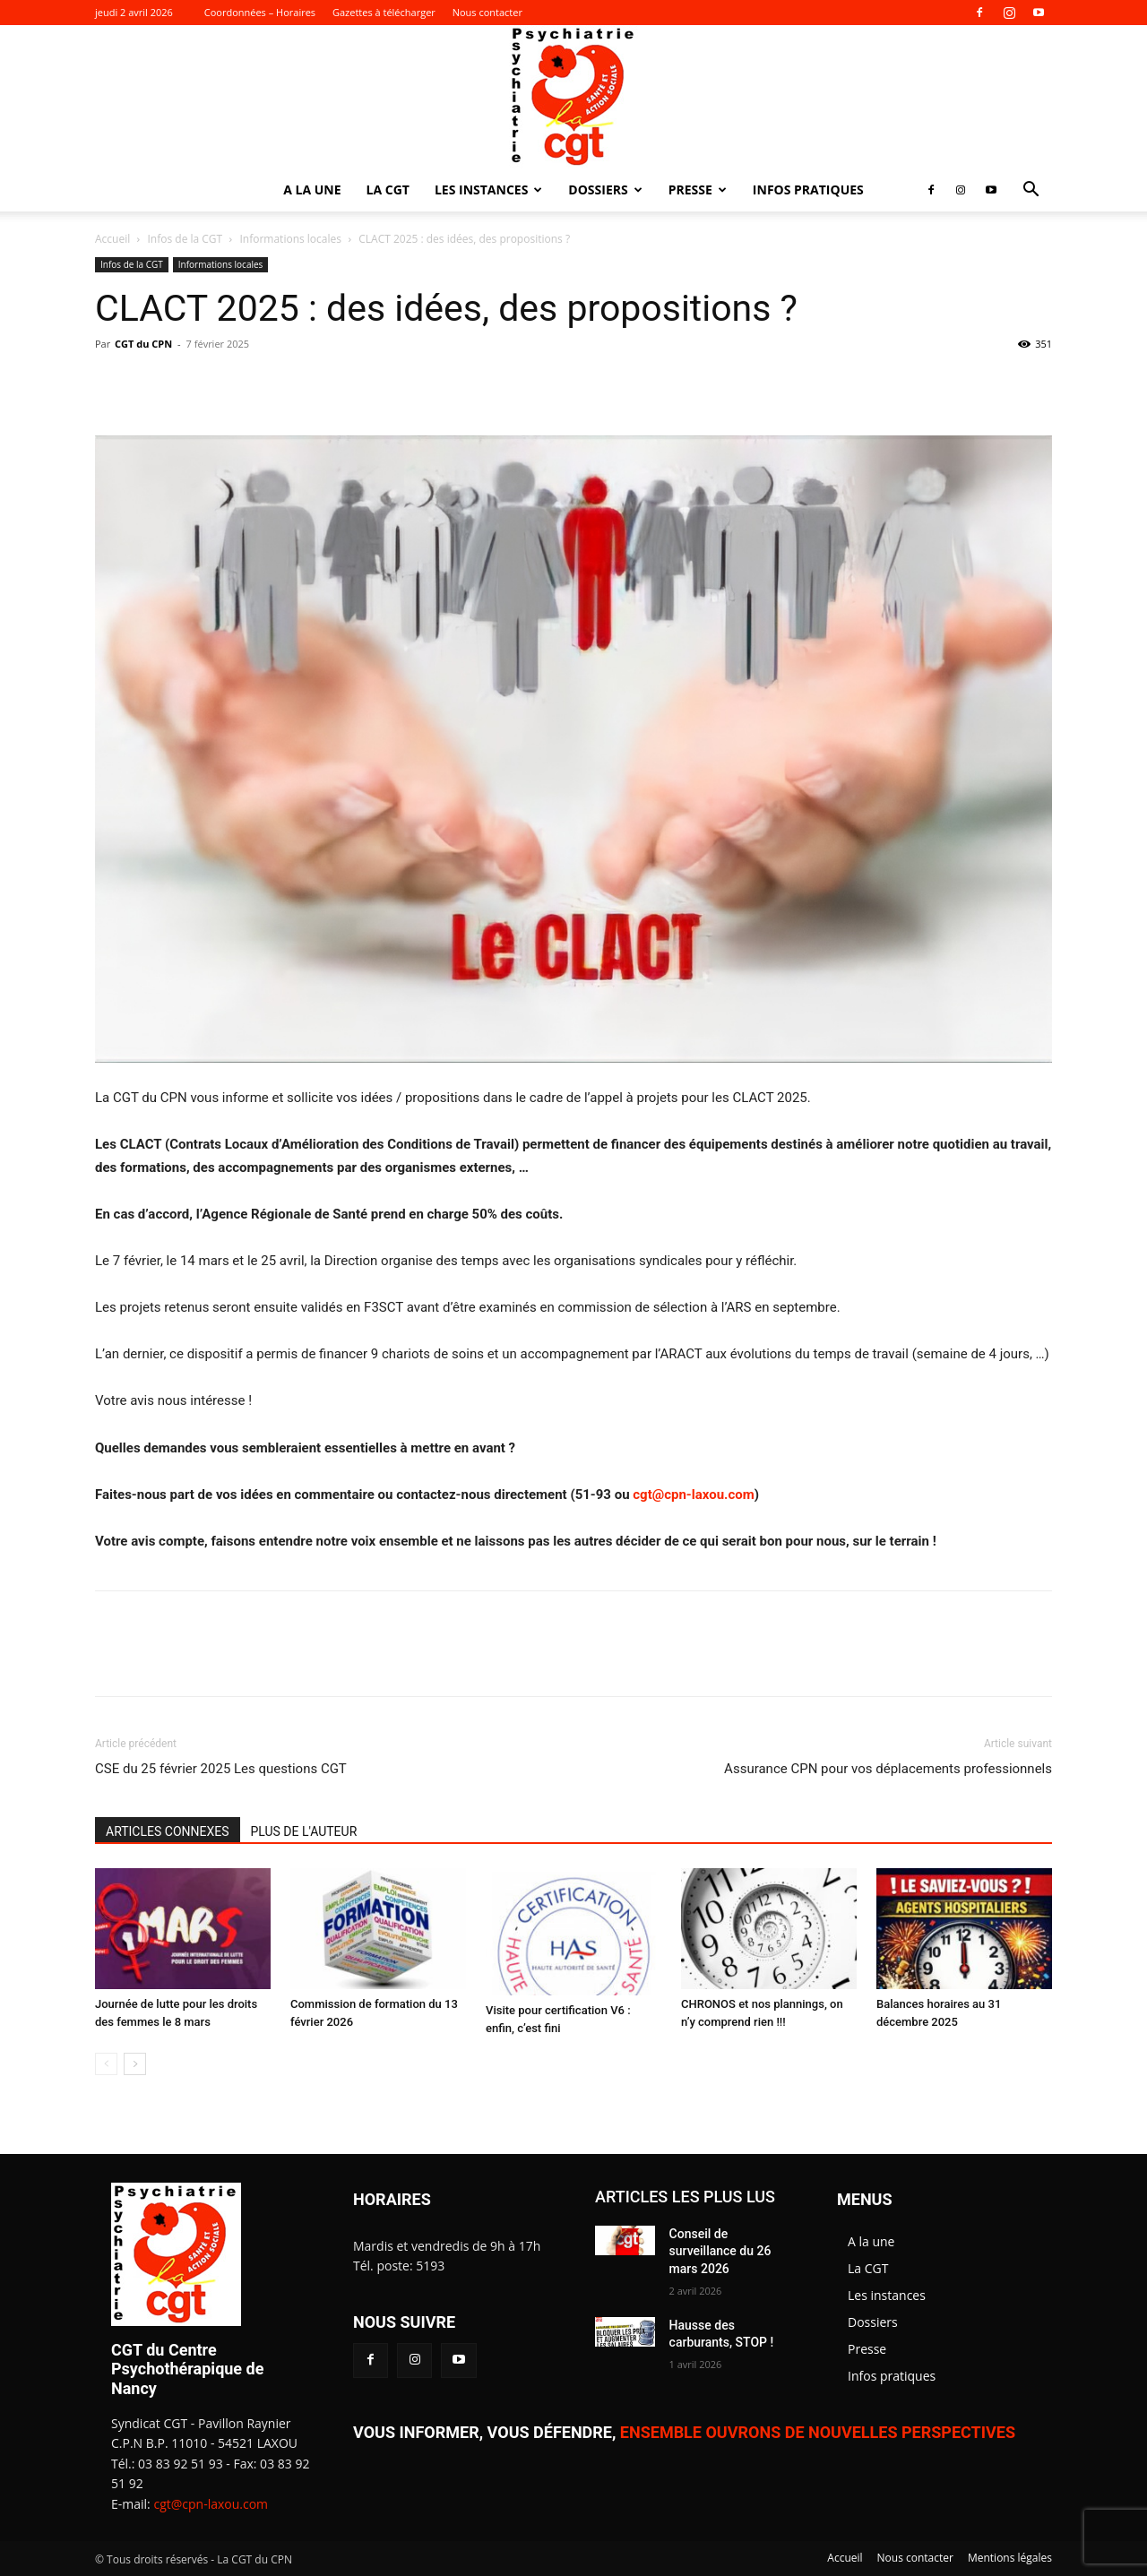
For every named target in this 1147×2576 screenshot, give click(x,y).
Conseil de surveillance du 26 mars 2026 (720, 2251)
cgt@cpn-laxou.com (693, 1494)
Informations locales (290, 238)
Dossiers (605, 189)
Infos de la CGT (185, 238)
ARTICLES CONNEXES (167, 1831)
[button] (1030, 191)
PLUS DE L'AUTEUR (304, 1831)
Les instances (488, 189)
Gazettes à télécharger (384, 12)
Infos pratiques (808, 189)
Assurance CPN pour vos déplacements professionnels (888, 1769)
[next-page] (135, 2064)
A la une (312, 189)
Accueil (112, 238)
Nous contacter (487, 12)
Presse (697, 189)
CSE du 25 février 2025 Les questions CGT (221, 1769)
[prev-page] (106, 2064)
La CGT (388, 189)
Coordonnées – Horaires (259, 12)
